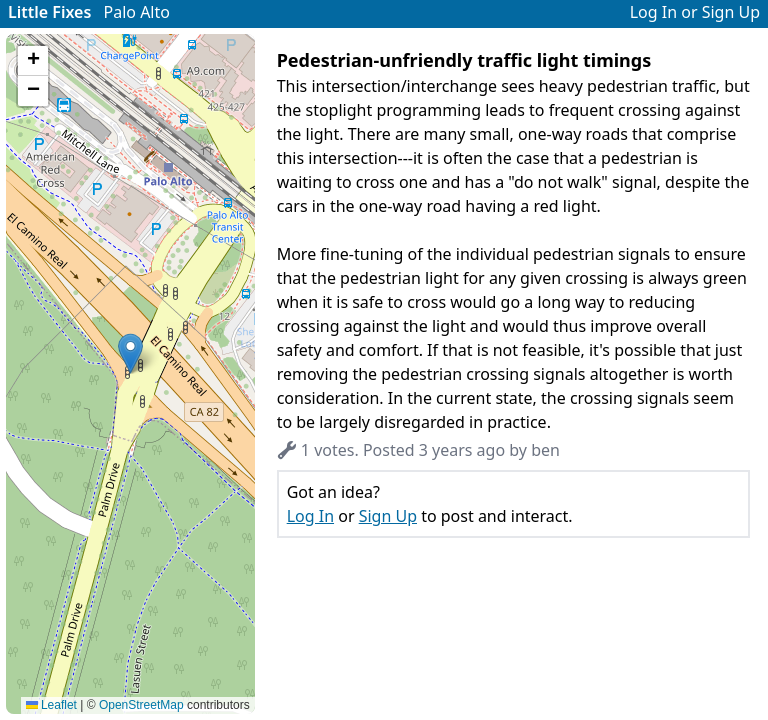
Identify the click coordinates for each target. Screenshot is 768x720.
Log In (653, 12)
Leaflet (51, 705)
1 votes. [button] (318, 450)
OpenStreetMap (141, 705)
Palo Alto (137, 12)
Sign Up (731, 12)
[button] (130, 353)
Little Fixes (49, 12)
